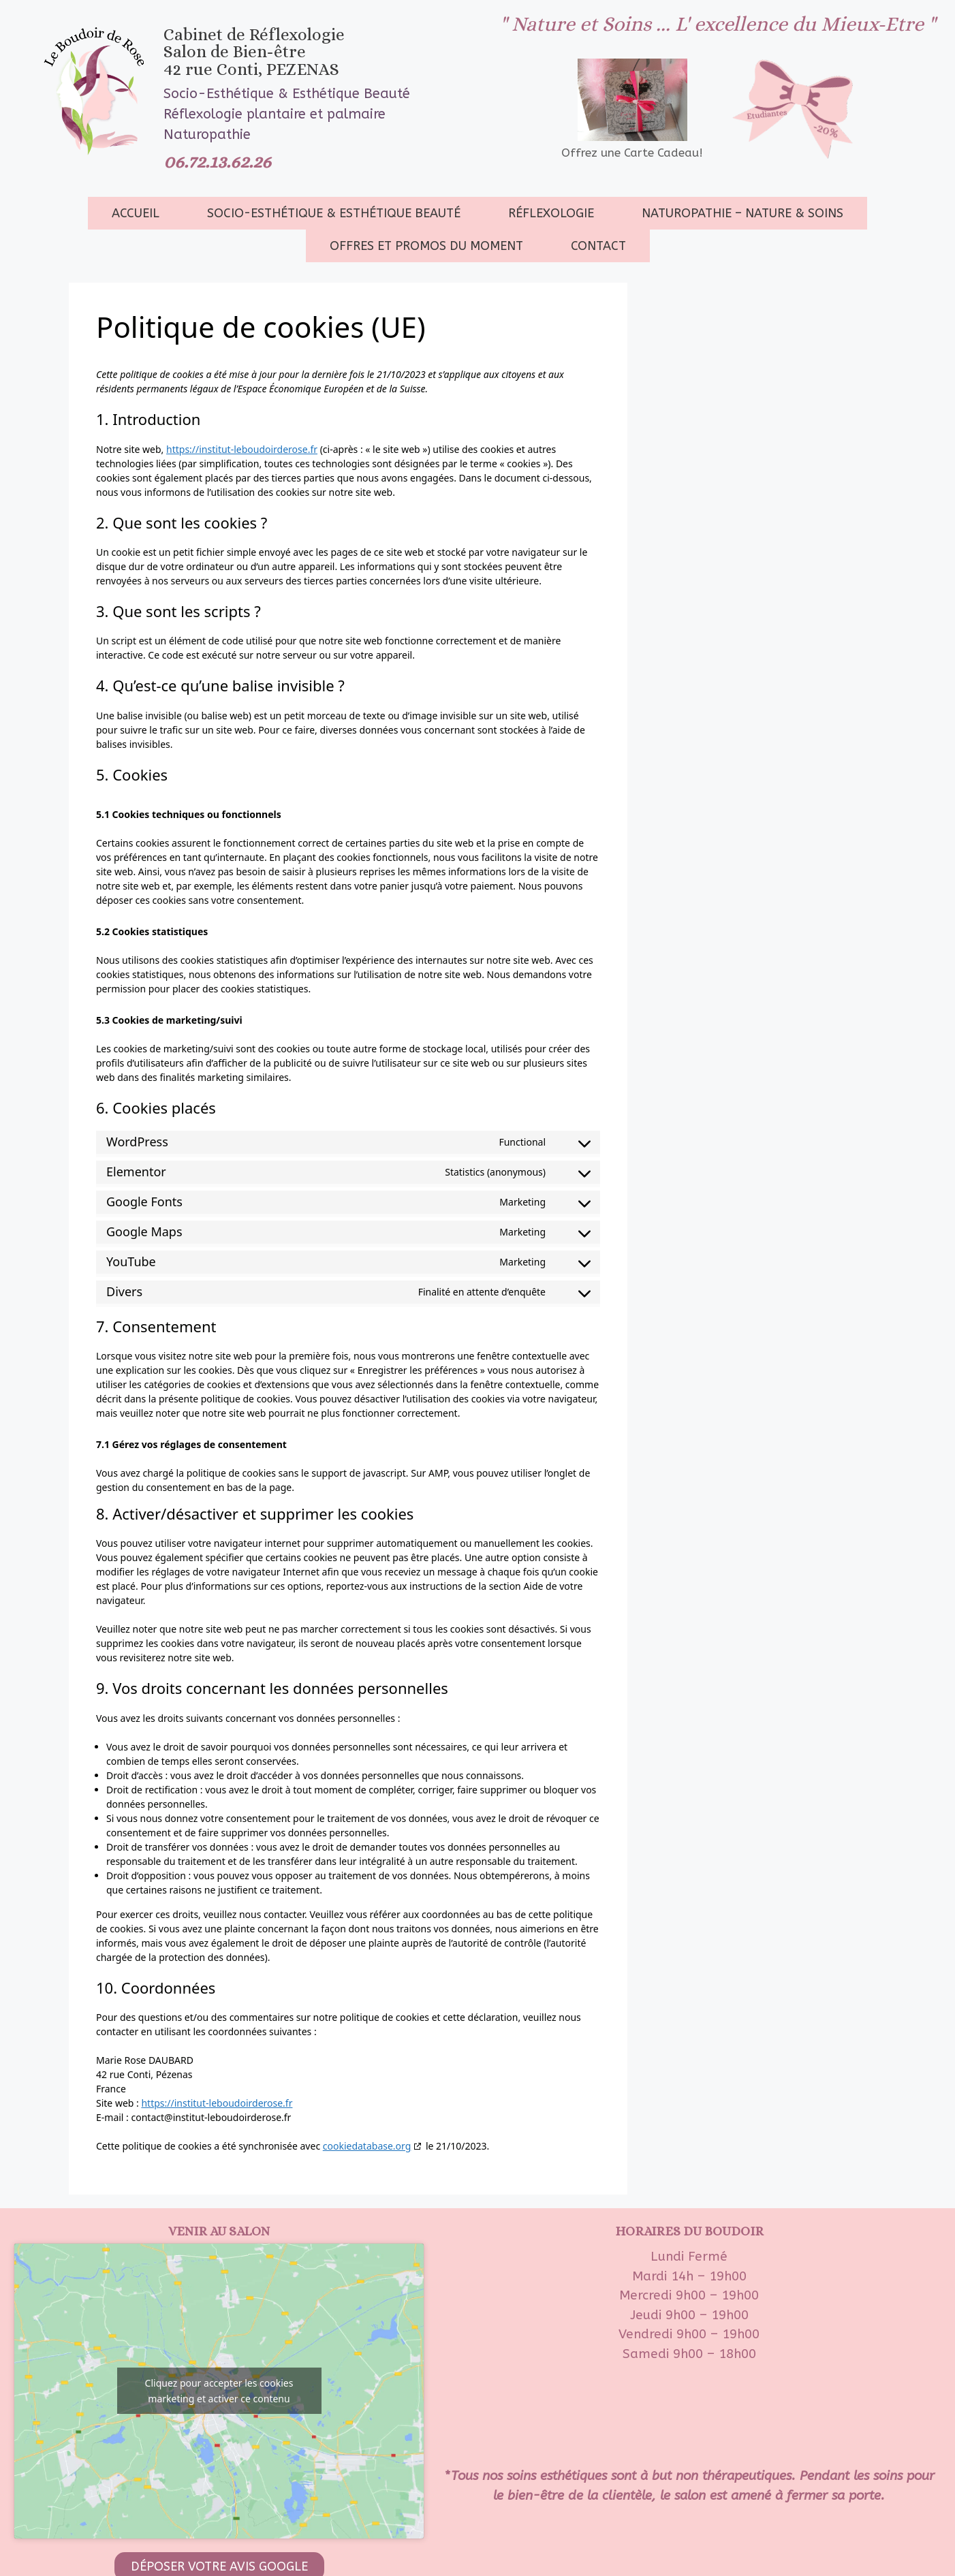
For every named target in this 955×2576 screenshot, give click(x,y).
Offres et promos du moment (426, 245)
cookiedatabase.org (367, 2145)
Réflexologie (551, 213)
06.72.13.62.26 (217, 161)
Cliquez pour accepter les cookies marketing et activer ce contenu (219, 2390)
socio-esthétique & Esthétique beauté (333, 213)
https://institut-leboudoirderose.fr (241, 449)
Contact (598, 245)
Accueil (135, 213)
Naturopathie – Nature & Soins (742, 213)
